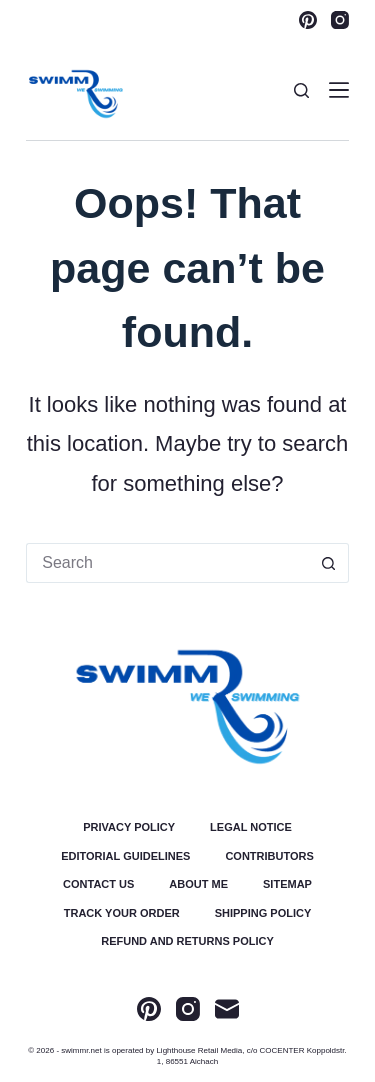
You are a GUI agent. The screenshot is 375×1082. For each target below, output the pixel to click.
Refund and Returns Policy (187, 941)
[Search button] (329, 563)
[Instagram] (340, 20)
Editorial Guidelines (125, 856)
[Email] (227, 1009)
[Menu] (339, 90)
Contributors (269, 856)
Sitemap (287, 884)
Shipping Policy (263, 913)
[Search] (301, 90)
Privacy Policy (129, 827)
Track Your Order (122, 913)
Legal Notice (251, 827)
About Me (198, 884)
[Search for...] (167, 563)
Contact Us (98, 884)
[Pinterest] (308, 20)
